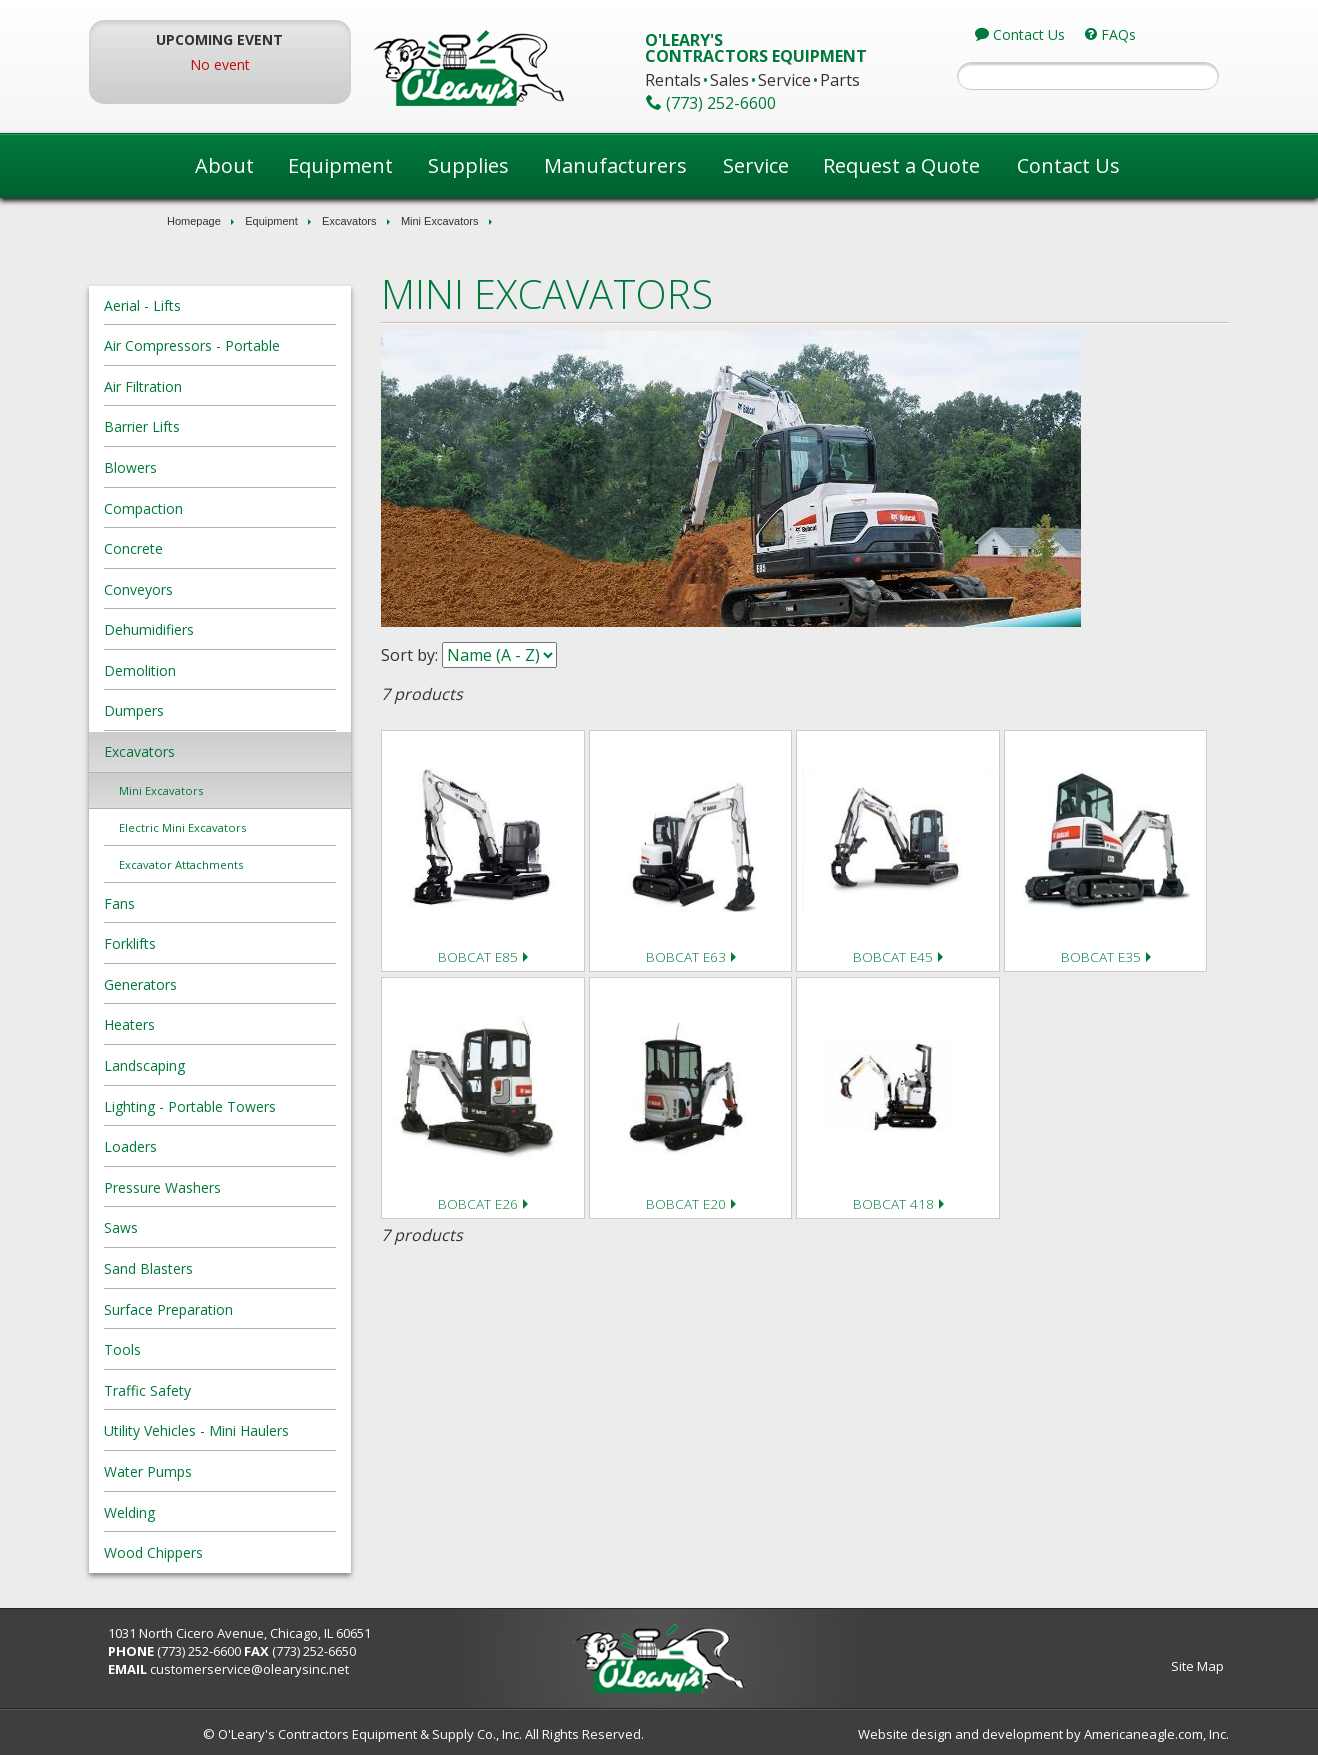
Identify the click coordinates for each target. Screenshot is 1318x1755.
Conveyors (211, 589)
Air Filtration (216, 386)
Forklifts (203, 943)
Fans (192, 903)
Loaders (203, 1146)
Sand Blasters (221, 1268)
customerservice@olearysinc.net (323, 1669)
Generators (213, 984)
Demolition (213, 670)
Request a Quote (901, 165)
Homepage (194, 221)
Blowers (203, 467)
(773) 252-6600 (273, 1651)
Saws (194, 1227)
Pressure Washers (235, 1187)
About (224, 165)
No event (275, 64)
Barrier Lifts (215, 426)
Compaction (216, 508)
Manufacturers (615, 165)
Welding (202, 1512)
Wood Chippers (226, 1552)
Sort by (445, 655)
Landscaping (217, 1065)
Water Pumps (221, 1471)
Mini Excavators (440, 221)
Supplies (468, 165)
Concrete (206, 548)
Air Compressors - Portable (265, 345)
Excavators (349, 221)
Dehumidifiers (222, 629)
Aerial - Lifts (215, 305)
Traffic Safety (220, 1390)
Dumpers (207, 710)
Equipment (340, 165)
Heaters (202, 1024)
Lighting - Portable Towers (263, 1106)
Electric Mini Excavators (255, 827)
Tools (195, 1349)
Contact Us (1068, 165)
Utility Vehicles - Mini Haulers (269, 1430)
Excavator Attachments (254, 864)
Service (756, 165)
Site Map (1124, 1666)
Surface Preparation (241, 1309)
